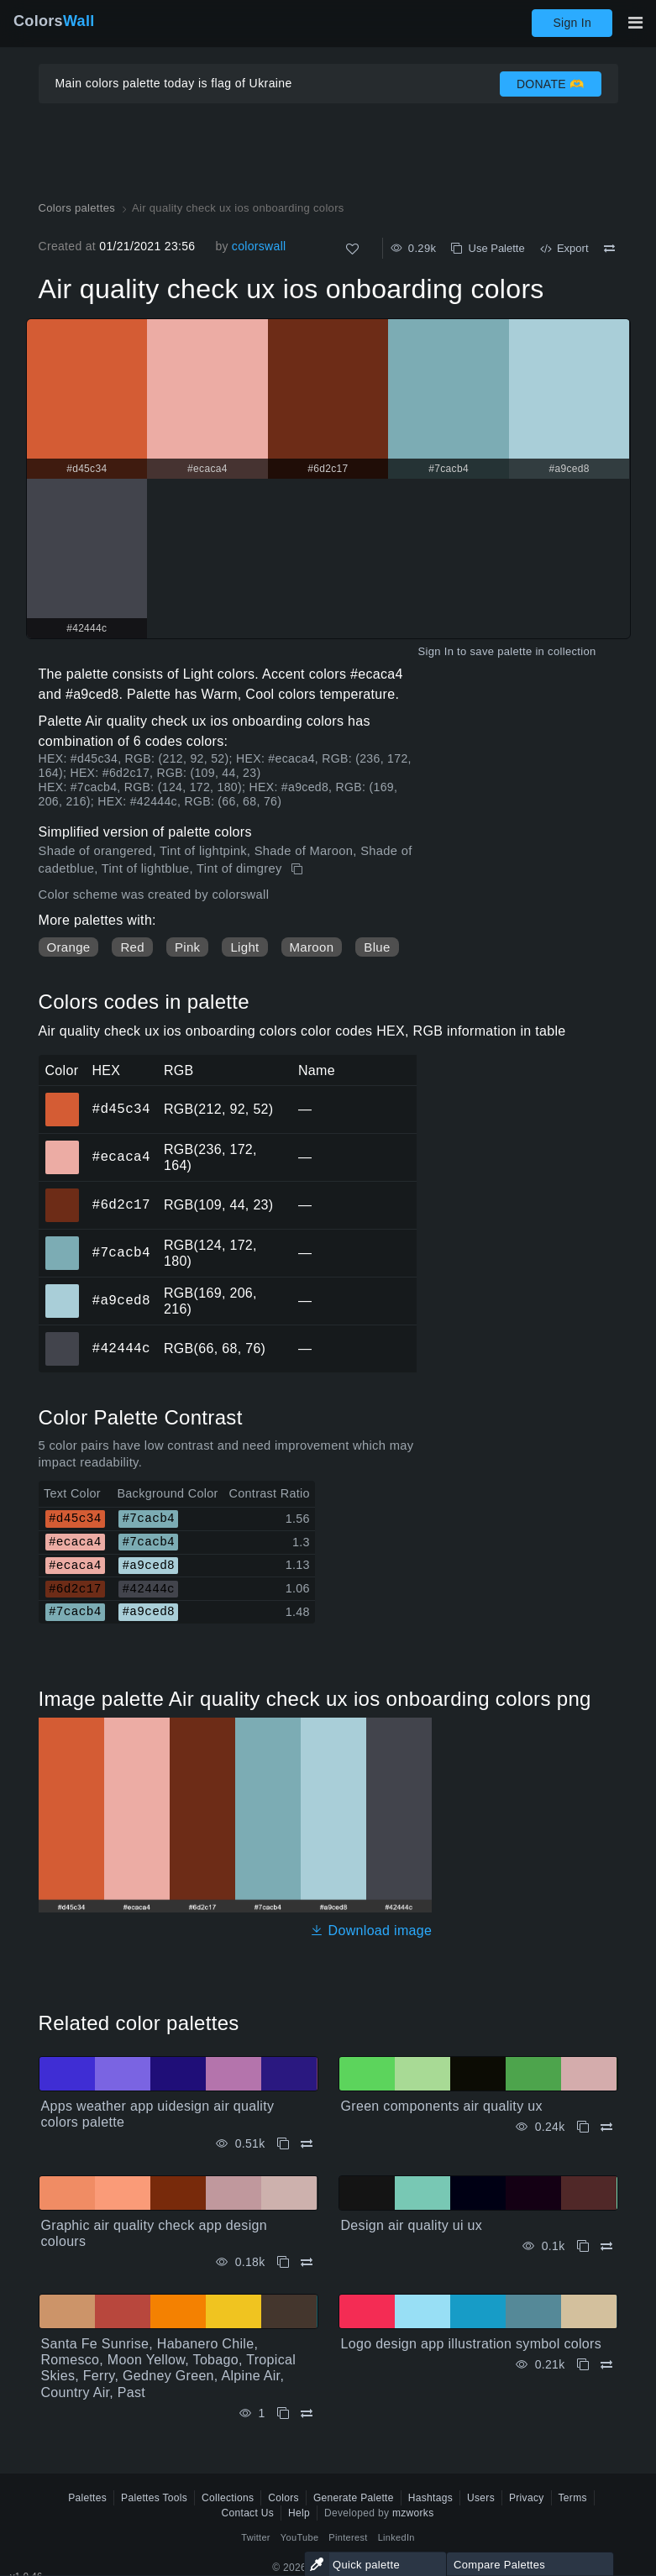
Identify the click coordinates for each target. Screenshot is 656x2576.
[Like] (352, 249)
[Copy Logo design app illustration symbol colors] (583, 2364)
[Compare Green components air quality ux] (606, 2127)
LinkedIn (396, 2537)
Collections (228, 2498)
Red (132, 947)
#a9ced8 (121, 1300)
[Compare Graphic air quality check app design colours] (306, 2262)
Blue (377, 947)
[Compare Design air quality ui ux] (606, 2246)
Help (299, 2513)
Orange (69, 947)
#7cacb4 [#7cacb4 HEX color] (62, 1241)
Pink (187, 947)
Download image (371, 1930)
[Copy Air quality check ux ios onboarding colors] (298, 869)
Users (481, 2498)
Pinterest (347, 2537)
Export (564, 248)
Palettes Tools (154, 2498)
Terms (573, 2498)
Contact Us (248, 2513)
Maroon (312, 947)
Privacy (526, 2498)
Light (244, 947)
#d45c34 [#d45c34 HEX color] (62, 1098)
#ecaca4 (121, 1156)
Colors (54, 21)
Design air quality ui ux (412, 2225)
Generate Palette (353, 2498)
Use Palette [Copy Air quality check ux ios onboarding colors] (487, 248)
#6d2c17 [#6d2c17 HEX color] (62, 1193)
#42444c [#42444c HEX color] (62, 1337)
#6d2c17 (121, 1204)
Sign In (572, 22)
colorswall (259, 246)
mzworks (413, 2513)
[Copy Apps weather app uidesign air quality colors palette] (283, 2144)
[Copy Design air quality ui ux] (583, 2246)
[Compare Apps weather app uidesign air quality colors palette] (306, 2144)
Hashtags (430, 2498)
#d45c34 (121, 1108)
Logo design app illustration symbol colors (471, 2344)
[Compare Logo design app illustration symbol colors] (606, 2364)
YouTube (299, 2537)
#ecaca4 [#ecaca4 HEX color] (62, 1146)
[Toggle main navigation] (635, 23)
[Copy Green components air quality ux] (583, 2127)
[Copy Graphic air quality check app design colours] (283, 2262)
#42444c (121, 1348)
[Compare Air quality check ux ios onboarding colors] (609, 249)
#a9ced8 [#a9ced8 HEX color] (62, 1289)
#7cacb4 (121, 1252)
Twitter (255, 2537)
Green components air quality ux (442, 2106)
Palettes (87, 2498)
